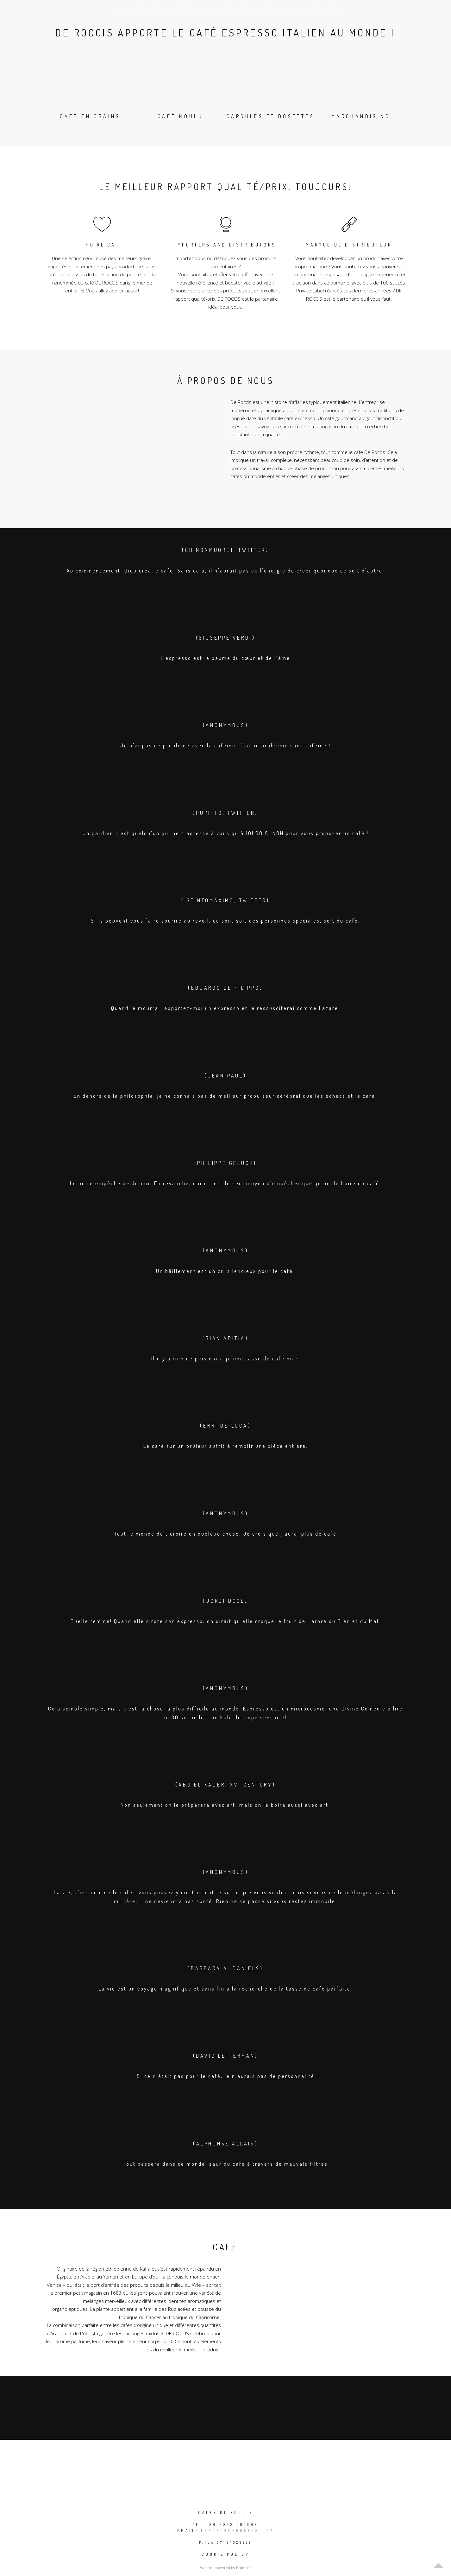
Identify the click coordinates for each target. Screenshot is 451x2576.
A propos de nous (191, 9)
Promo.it (243, 2567)
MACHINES (296, 9)
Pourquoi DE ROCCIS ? (138, 9)
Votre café (233, 8)
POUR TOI (267, 8)
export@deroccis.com (237, 2530)
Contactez (325, 9)
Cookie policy (226, 2554)
